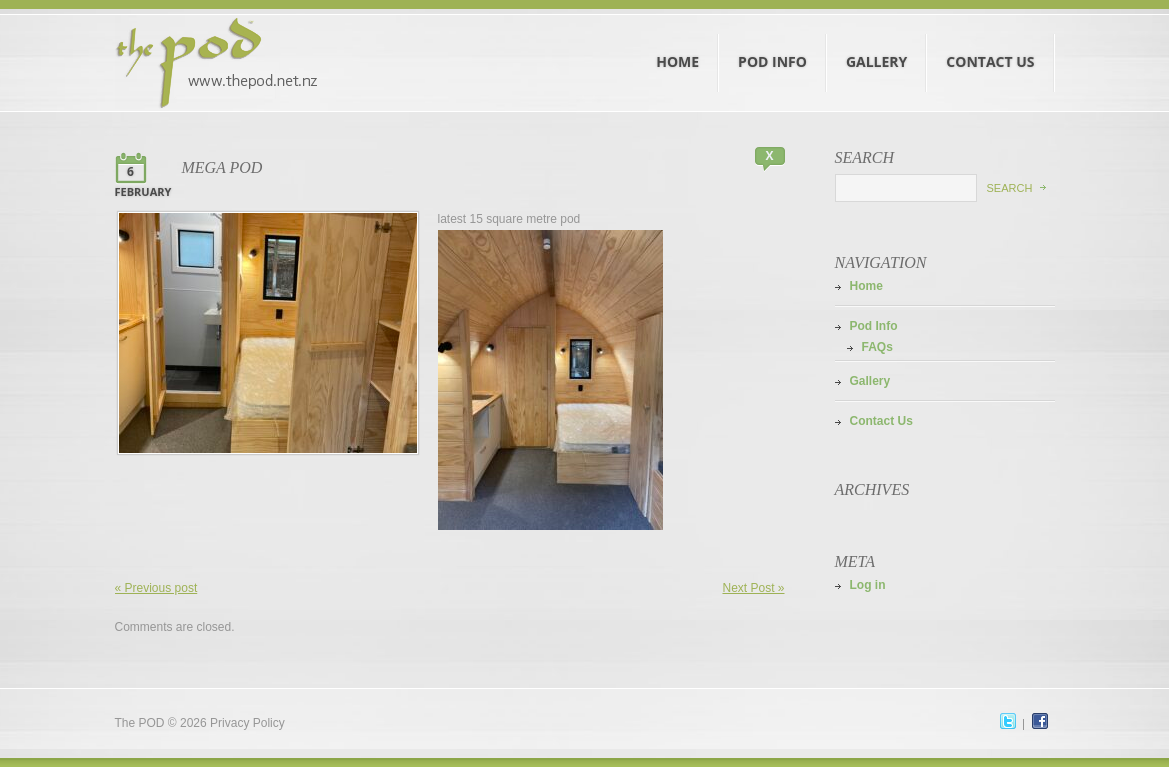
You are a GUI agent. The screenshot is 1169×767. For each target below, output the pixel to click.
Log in (868, 585)
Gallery (877, 43)
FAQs (877, 347)
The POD (140, 723)
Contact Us (990, 43)
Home (678, 43)
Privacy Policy (247, 723)
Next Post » (753, 588)
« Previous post (156, 588)
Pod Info (773, 43)
